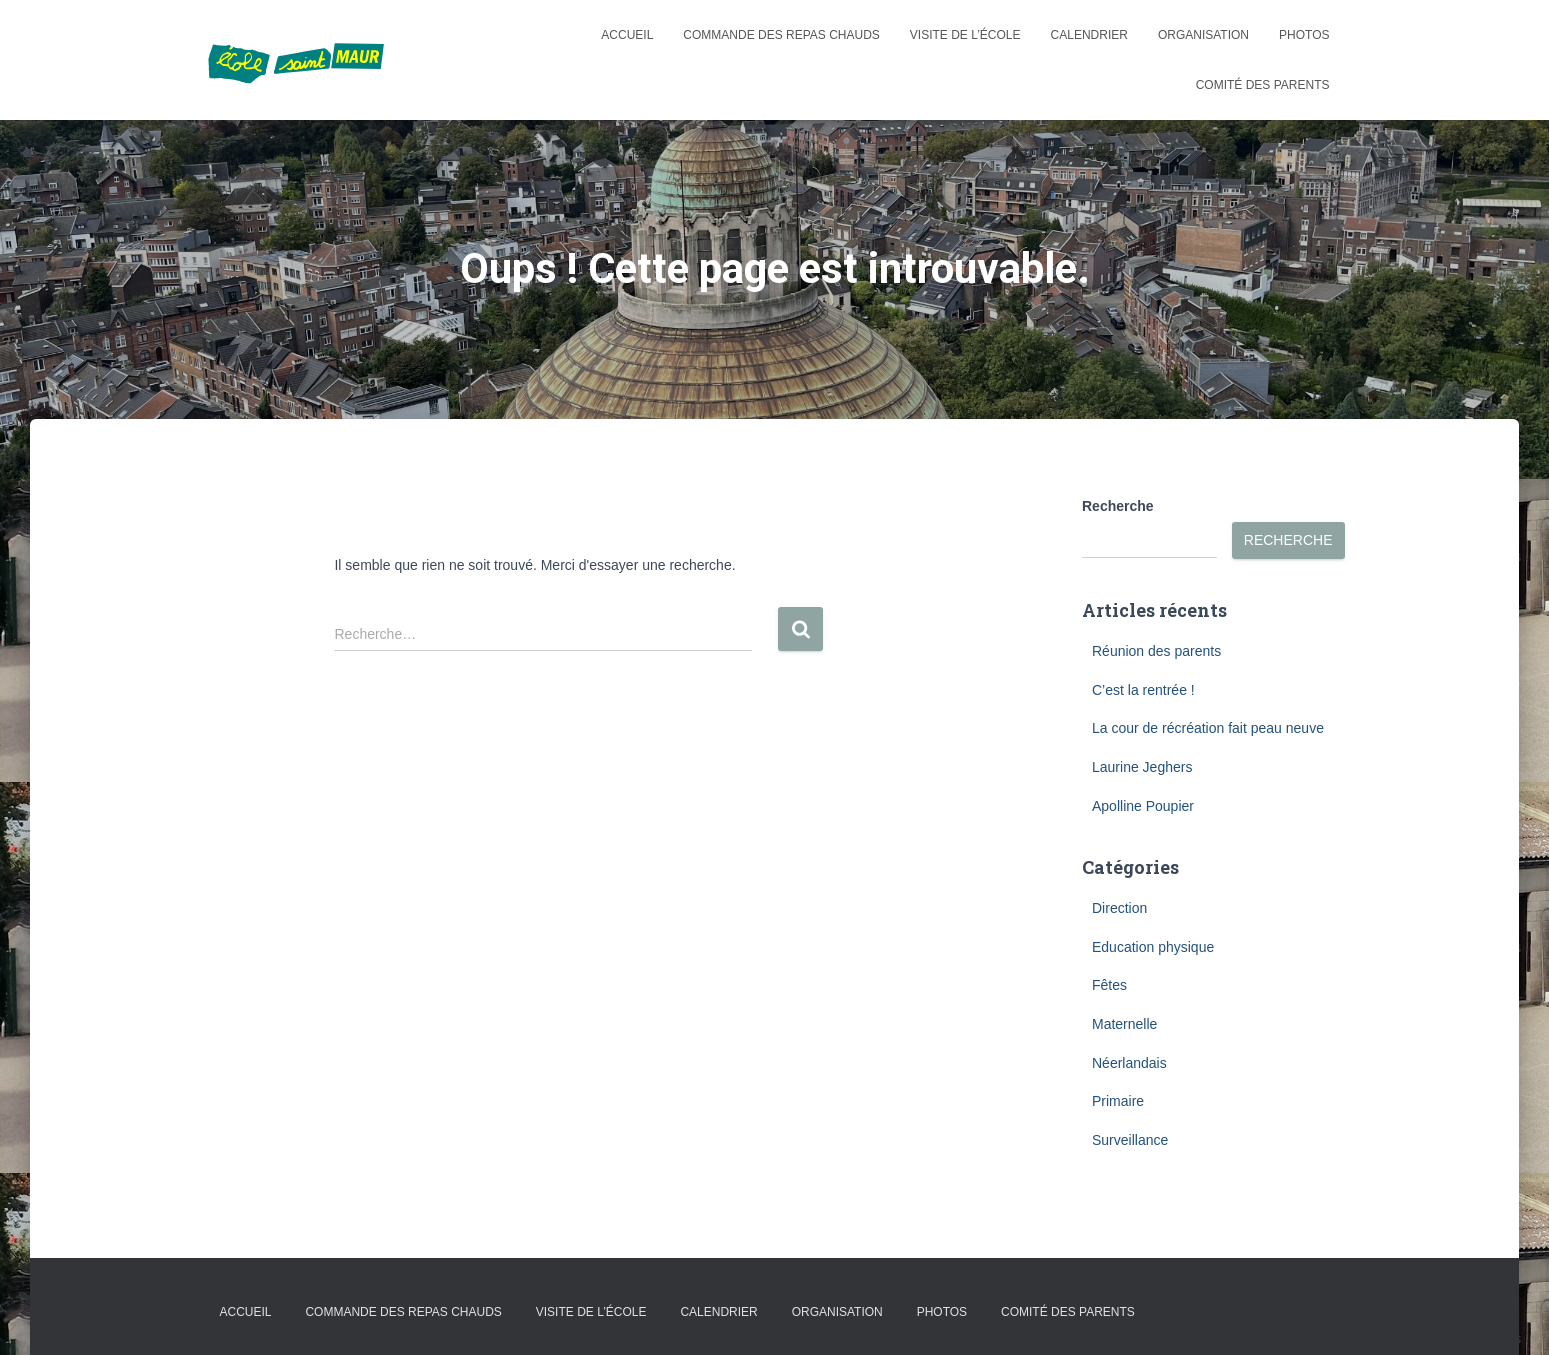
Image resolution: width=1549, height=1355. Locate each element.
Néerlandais (1129, 1063)
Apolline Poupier (1143, 806)
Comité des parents (1263, 85)
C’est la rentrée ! (1143, 690)
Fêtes (1109, 985)
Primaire (1118, 1101)
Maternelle (1124, 1024)
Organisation (1203, 35)
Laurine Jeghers (1142, 767)
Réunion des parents (1156, 651)
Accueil (627, 35)
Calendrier (1089, 35)
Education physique (1153, 947)
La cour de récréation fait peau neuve (1208, 728)
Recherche (1118, 506)
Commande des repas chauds (781, 35)
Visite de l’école (965, 35)
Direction (1119, 908)
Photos (1304, 35)
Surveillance (1130, 1140)
